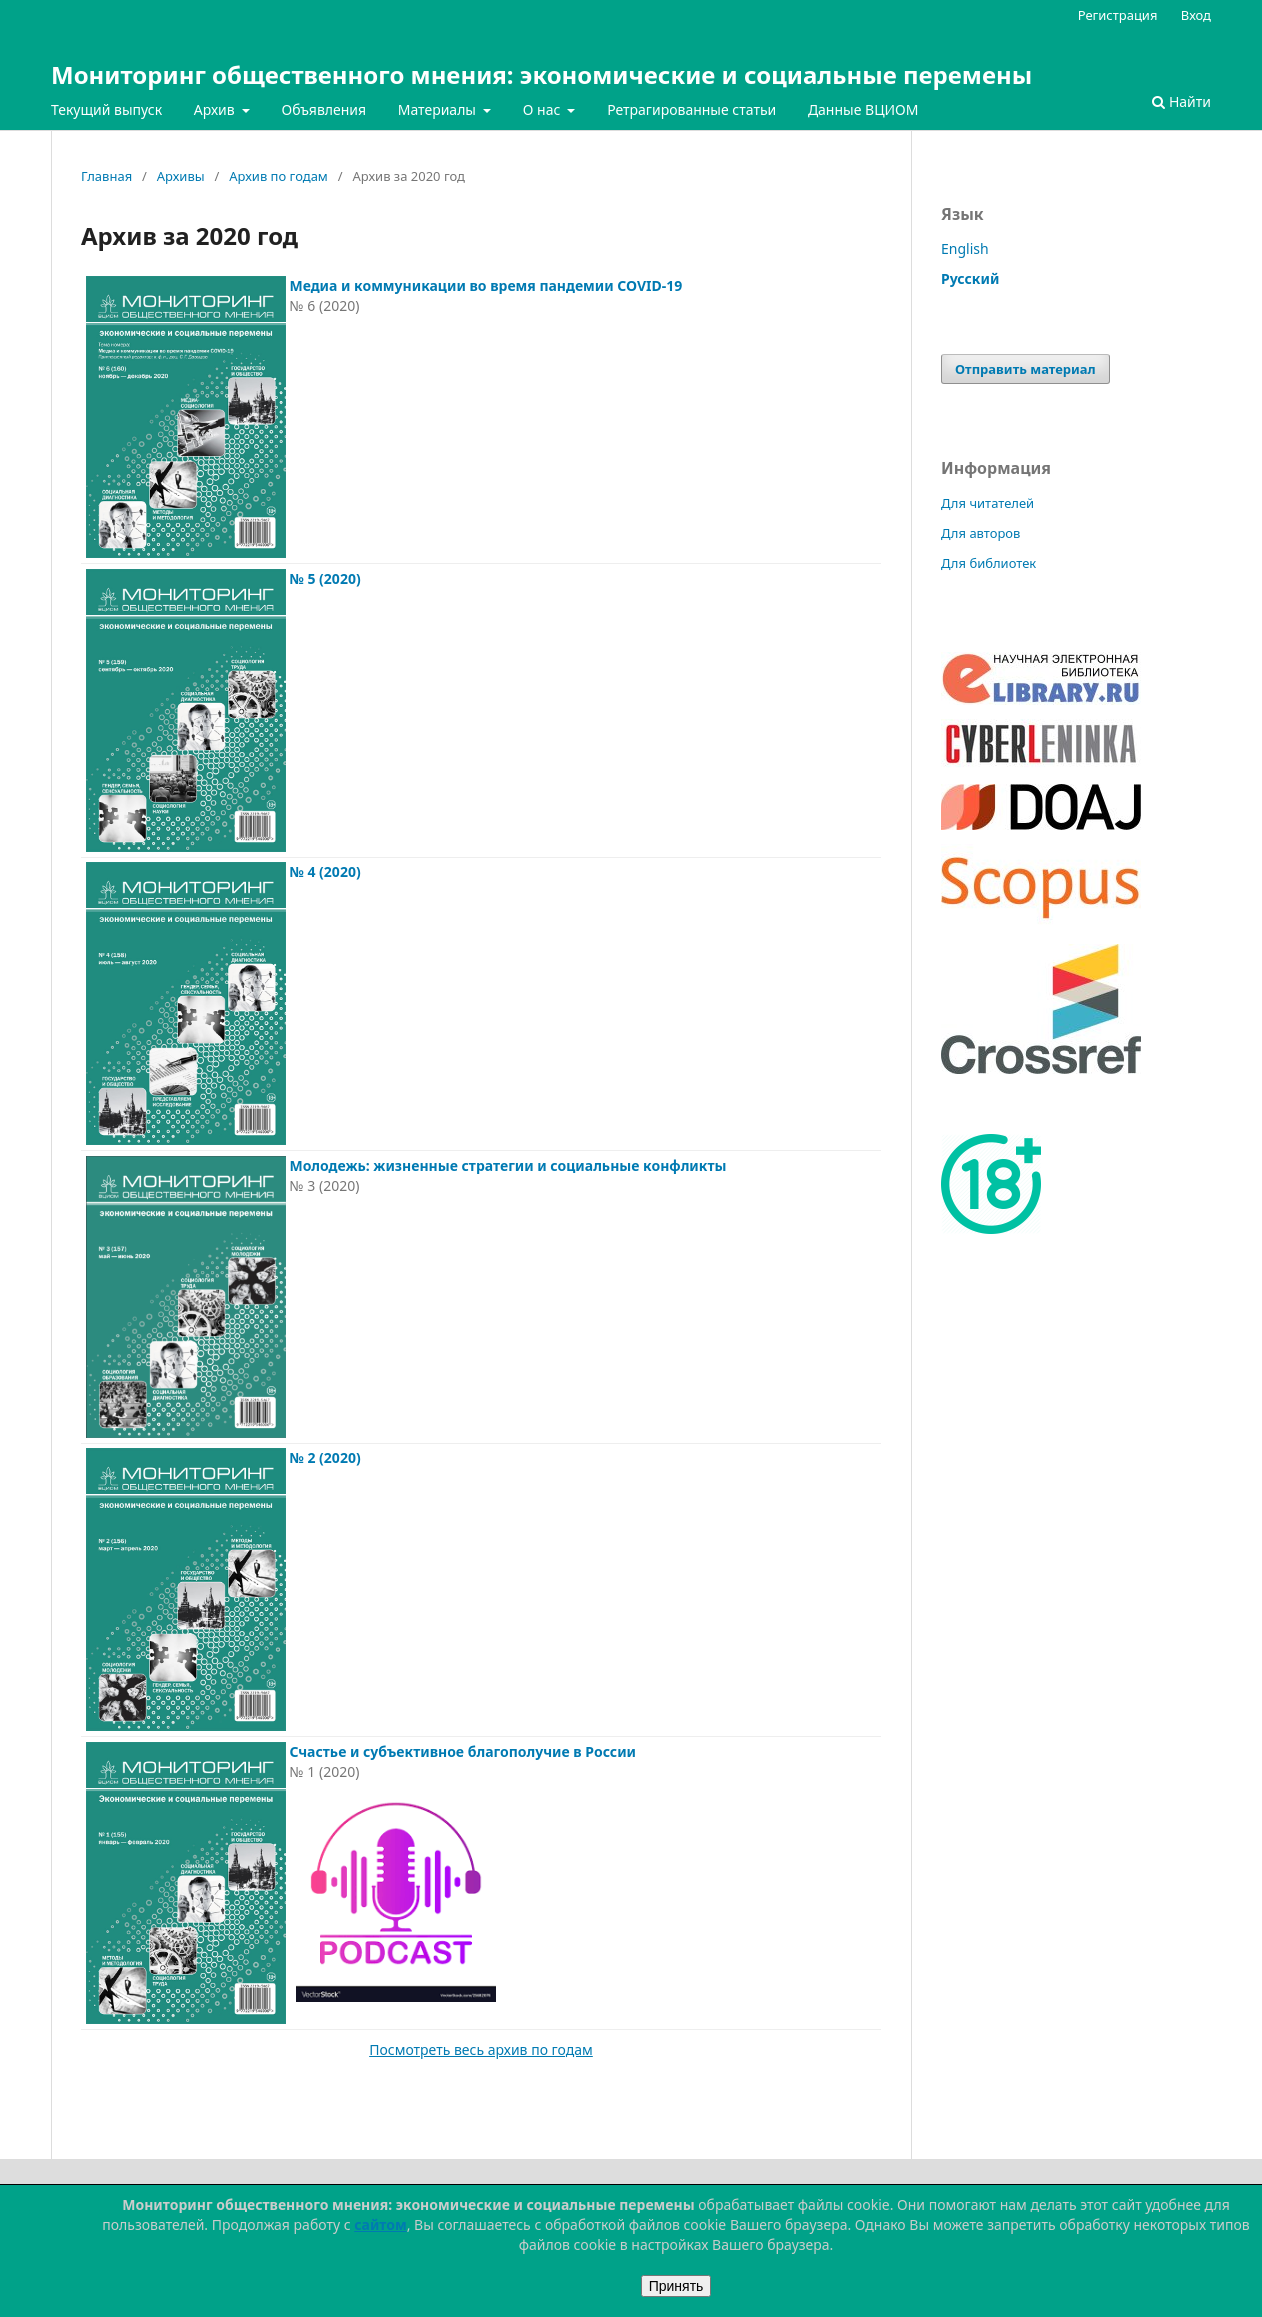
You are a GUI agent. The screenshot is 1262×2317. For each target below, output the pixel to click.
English (965, 248)
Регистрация (1118, 15)
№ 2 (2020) (324, 1457)
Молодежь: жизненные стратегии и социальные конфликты (507, 1165)
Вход (1196, 15)
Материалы (439, 109)
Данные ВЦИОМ (863, 109)
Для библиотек (988, 563)
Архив (216, 109)
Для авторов (980, 533)
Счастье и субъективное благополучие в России (462, 1751)
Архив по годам (278, 176)
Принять (676, 2286)
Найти (1181, 101)
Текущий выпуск (106, 109)
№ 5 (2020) (324, 578)
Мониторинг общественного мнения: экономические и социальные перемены (541, 74)
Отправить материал (1025, 369)
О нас (543, 109)
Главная (106, 176)
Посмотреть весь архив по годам (481, 2049)
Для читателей (987, 503)
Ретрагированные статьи (691, 109)
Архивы (181, 176)
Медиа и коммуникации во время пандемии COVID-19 (485, 285)
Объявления (323, 109)
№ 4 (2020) (324, 871)
